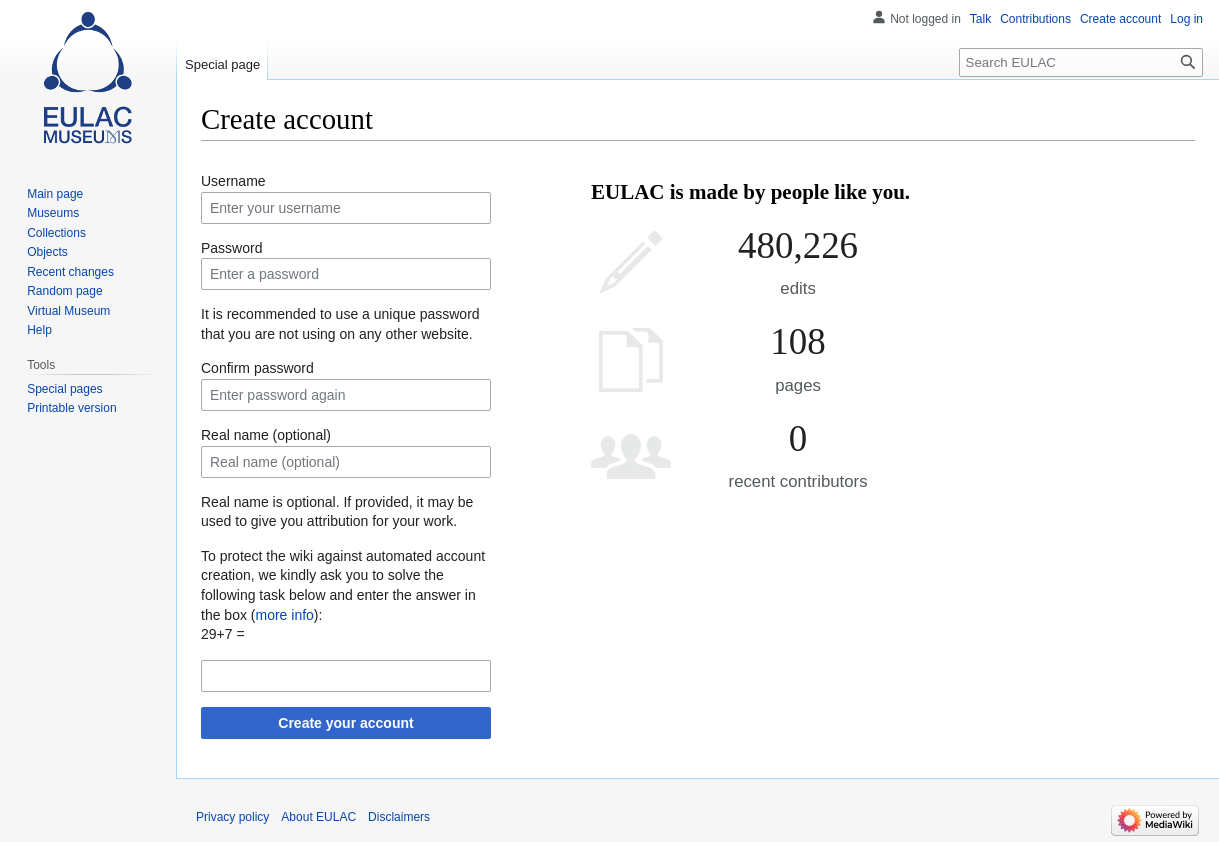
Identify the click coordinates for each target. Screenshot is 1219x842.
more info (284, 615)
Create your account (345, 723)
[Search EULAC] (1081, 62)
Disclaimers (399, 817)
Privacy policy (232, 817)
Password (231, 248)
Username (233, 181)
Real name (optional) (266, 435)
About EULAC (318, 817)
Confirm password (257, 368)
